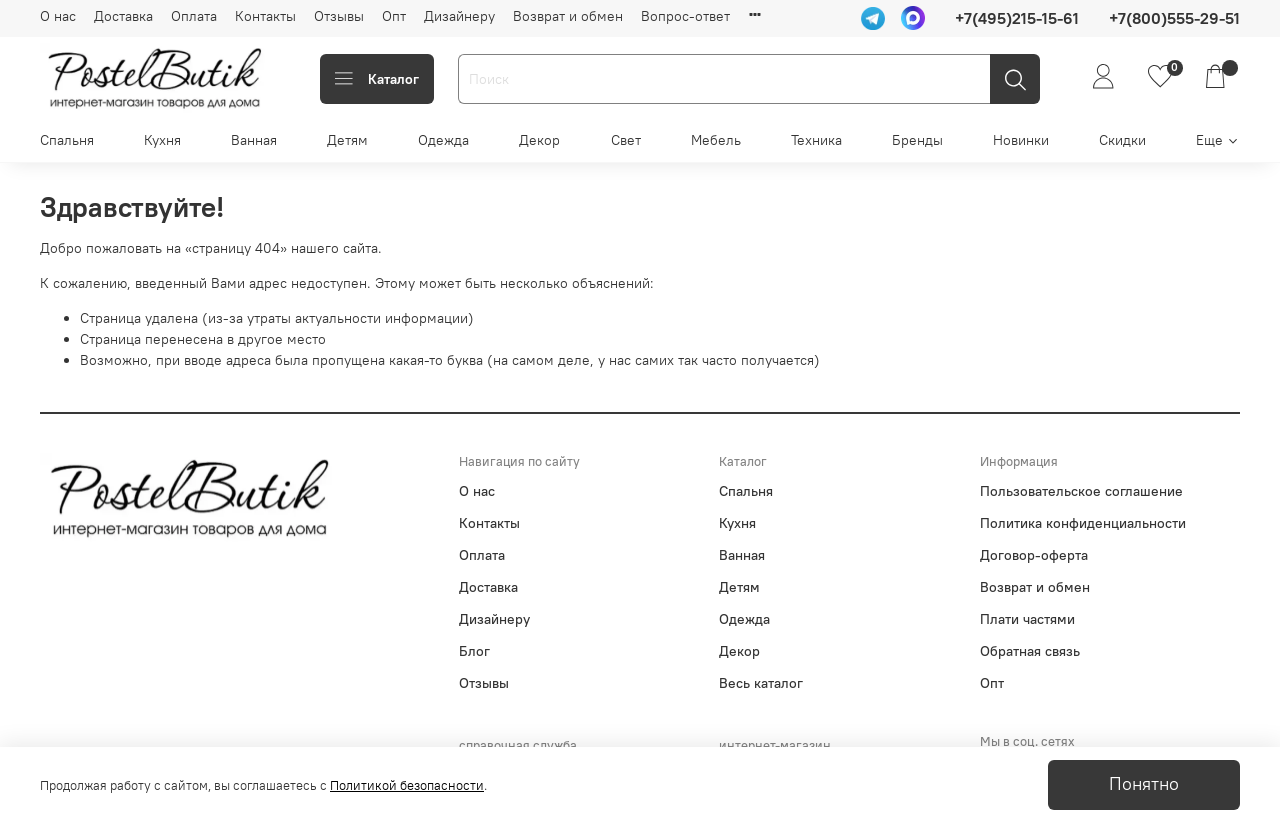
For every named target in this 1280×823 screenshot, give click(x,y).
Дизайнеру (459, 16)
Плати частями (1027, 619)
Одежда (443, 140)
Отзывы (339, 16)
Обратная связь (1030, 651)
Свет (626, 140)
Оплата (194, 16)
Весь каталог (761, 683)
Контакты (265, 16)
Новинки (1021, 140)
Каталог (377, 79)
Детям (347, 140)
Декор (539, 140)
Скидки (1122, 140)
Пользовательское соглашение (1081, 491)
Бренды (917, 140)
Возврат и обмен (568, 16)
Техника (816, 140)
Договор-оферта (1034, 555)
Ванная (254, 140)
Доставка (123, 16)
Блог (474, 651)
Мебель (716, 140)
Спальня (67, 140)
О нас (58, 16)
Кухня (162, 140)
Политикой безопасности (407, 785)
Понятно (1144, 784)
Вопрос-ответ (685, 16)
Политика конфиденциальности (1083, 523)
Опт (394, 16)
